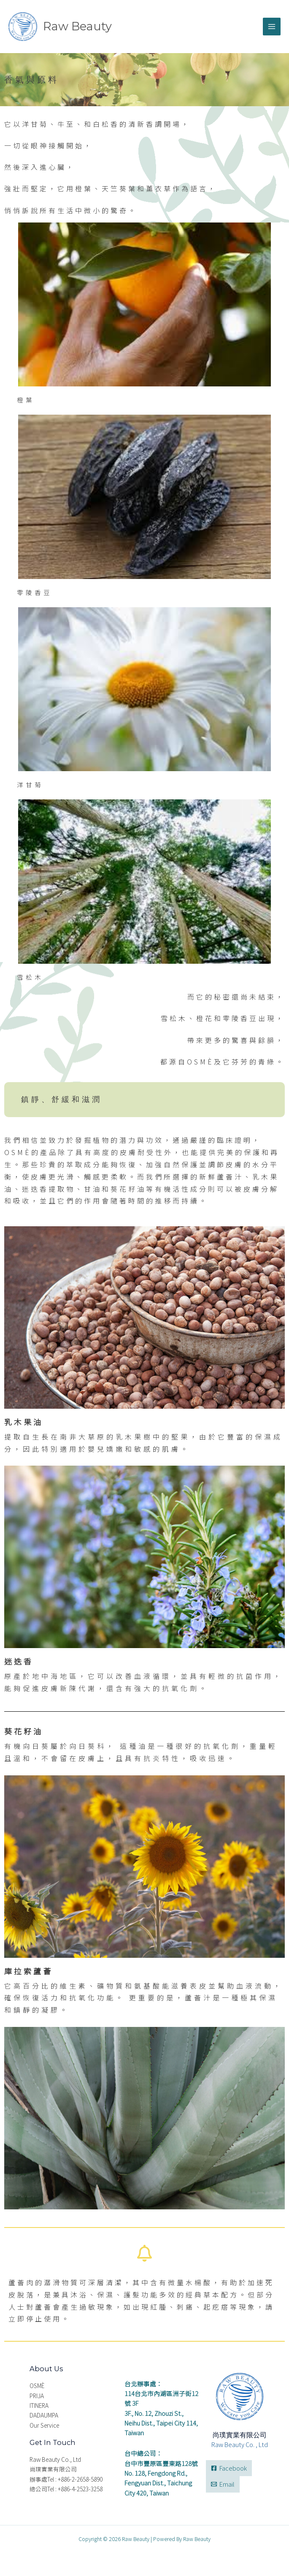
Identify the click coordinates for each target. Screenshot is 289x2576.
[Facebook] (229, 2468)
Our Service (44, 2425)
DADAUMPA (44, 2415)
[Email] (223, 2485)
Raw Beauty (78, 26)
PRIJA (37, 2396)
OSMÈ (37, 2386)
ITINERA (39, 2406)
